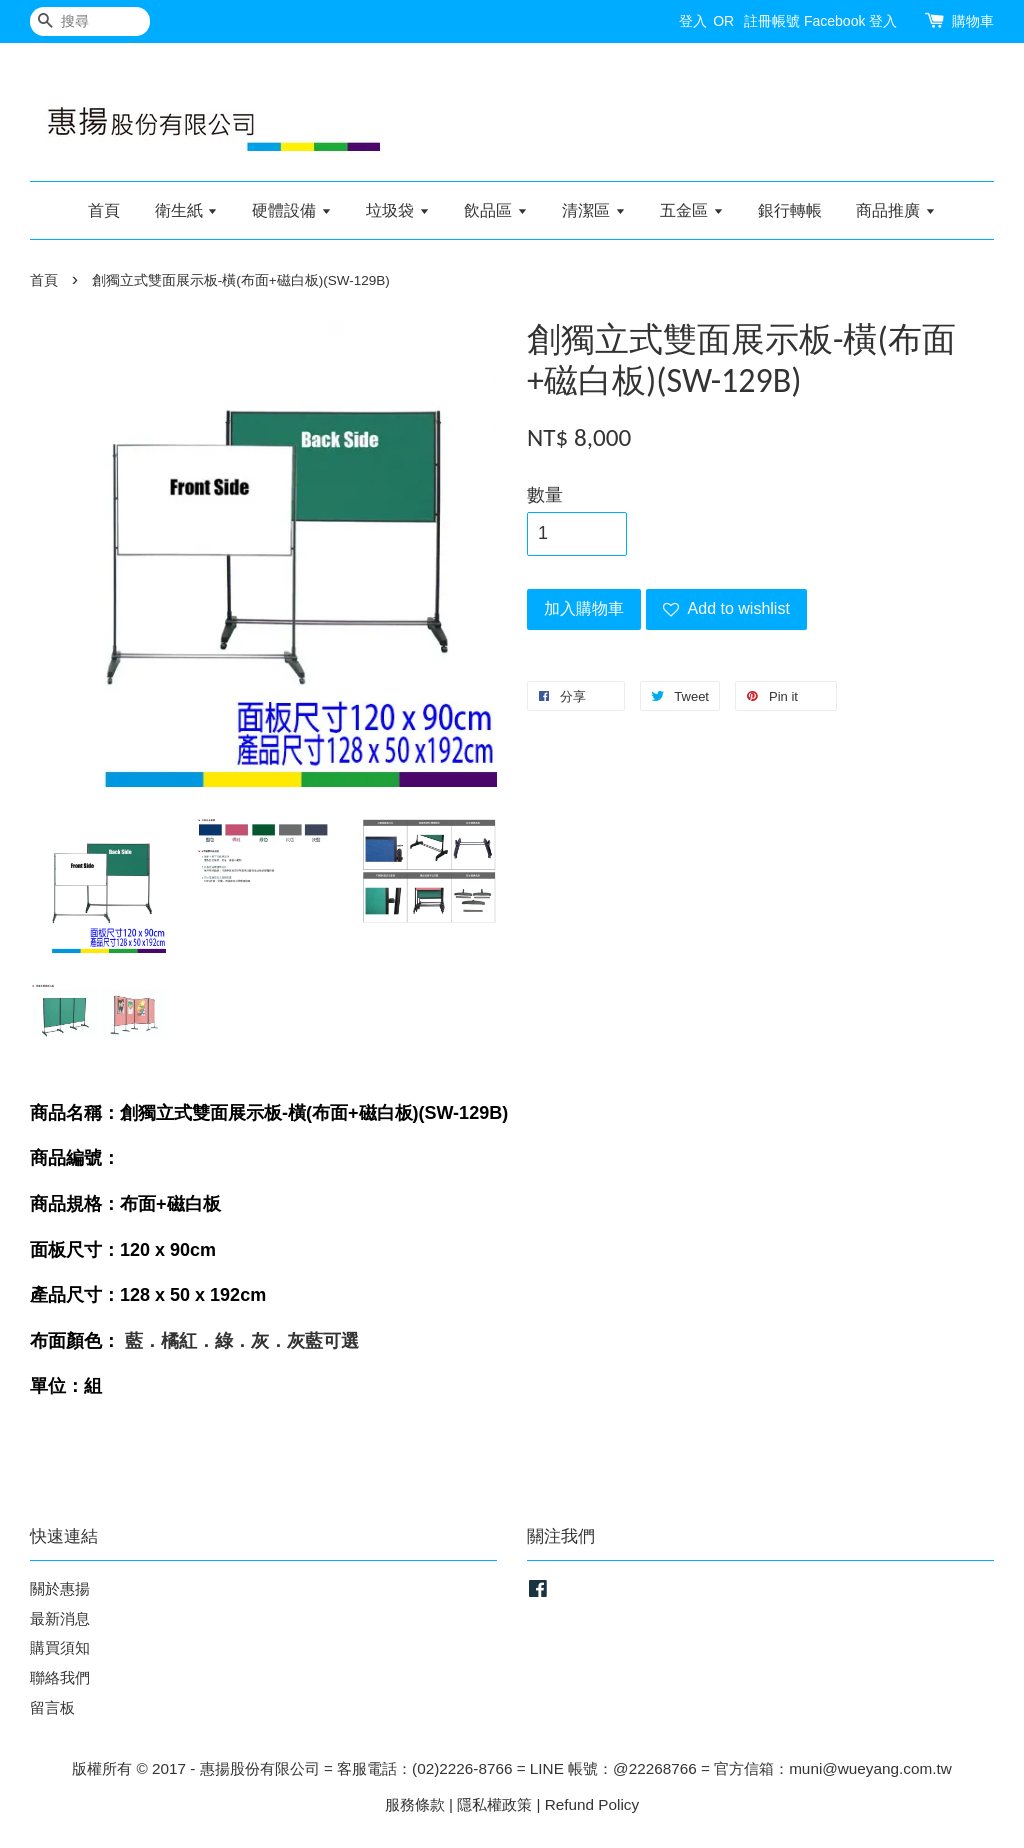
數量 (545, 495)
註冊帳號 (772, 21)
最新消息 (60, 1618)
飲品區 (495, 210)
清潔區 (593, 210)
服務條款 (415, 1804)
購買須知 (60, 1647)
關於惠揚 (60, 1588)
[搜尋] (90, 21)
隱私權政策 (494, 1804)
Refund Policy (592, 1804)
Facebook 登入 (850, 21)
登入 (693, 21)
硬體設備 (291, 210)
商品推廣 (895, 210)
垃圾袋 (397, 210)
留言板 (52, 1707)
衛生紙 (186, 210)
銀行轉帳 (790, 210)
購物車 (973, 21)
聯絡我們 (60, 1677)
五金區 (691, 210)
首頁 (104, 210)
